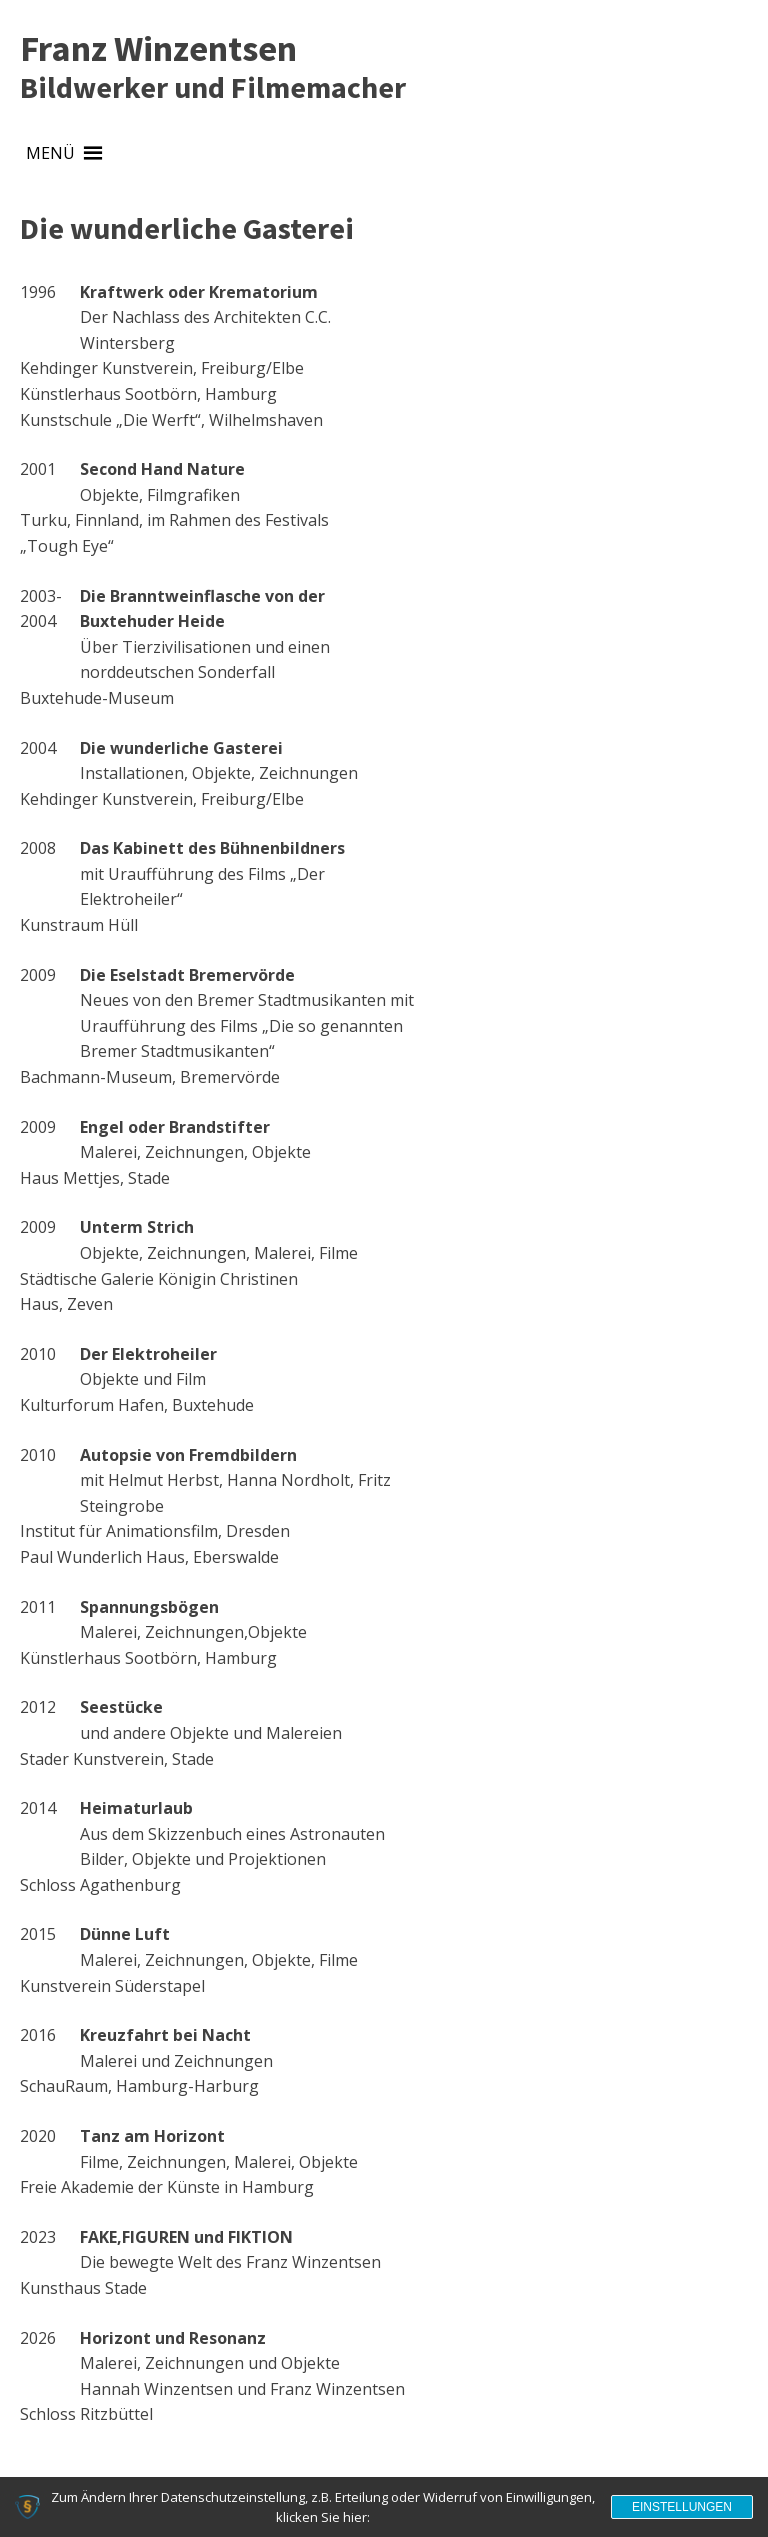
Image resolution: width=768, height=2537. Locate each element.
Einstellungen (682, 2507)
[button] (50, 153)
